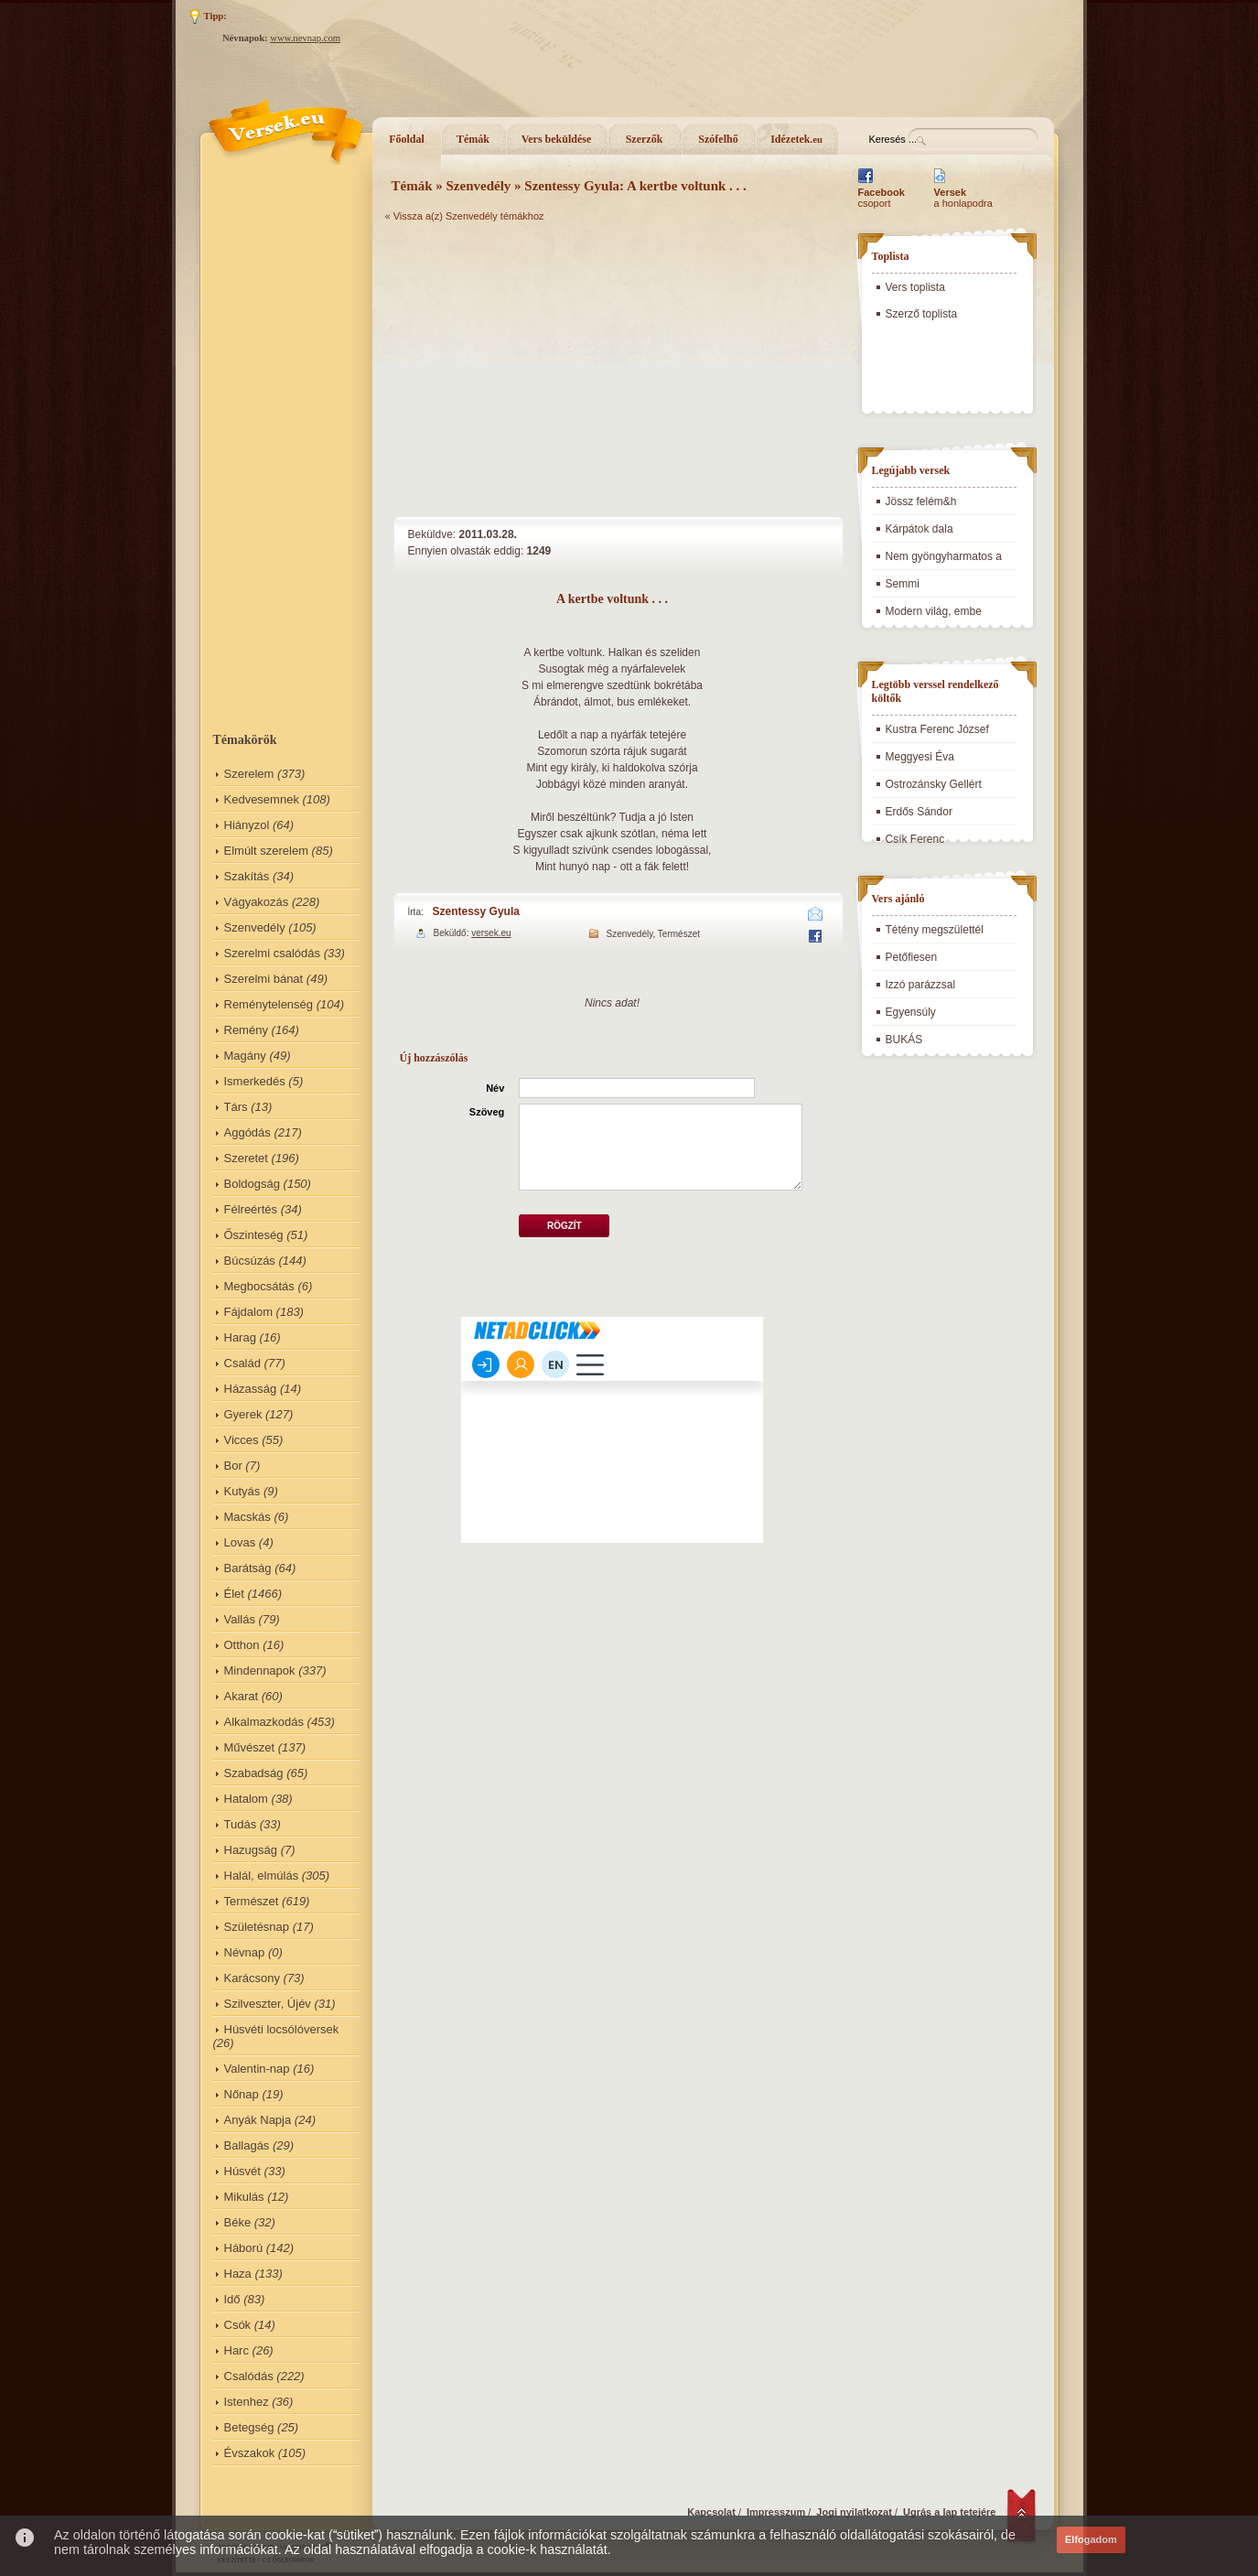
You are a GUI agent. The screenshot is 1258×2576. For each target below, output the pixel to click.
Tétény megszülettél (935, 929)
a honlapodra (963, 198)
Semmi (902, 583)
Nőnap (241, 2094)
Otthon (242, 1645)
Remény (246, 1030)
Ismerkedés (254, 1081)
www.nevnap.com (305, 38)
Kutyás (242, 1491)
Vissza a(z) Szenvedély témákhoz (468, 215)
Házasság (250, 1389)
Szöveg (487, 1111)
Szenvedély (254, 927)
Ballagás (247, 2145)
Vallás (239, 1619)
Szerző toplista (922, 313)
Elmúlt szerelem (266, 850)
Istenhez (246, 2402)
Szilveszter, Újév (267, 2003)
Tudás (240, 1824)
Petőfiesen (912, 957)
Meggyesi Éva (920, 756)
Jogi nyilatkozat (854, 2511)
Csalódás (249, 2376)
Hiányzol (247, 825)
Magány (245, 1055)
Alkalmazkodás (264, 1722)
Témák (473, 139)
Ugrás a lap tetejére (949, 2511)
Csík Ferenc (915, 839)
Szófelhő (717, 139)
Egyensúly (911, 1012)
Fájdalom (248, 1312)
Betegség (249, 2427)
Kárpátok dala (919, 529)
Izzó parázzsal (921, 984)
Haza (238, 2273)
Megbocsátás (259, 1286)
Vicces (241, 1440)
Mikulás (244, 2197)
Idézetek (796, 139)
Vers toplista (915, 287)
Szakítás (247, 876)
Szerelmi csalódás (272, 953)
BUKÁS (904, 1039)
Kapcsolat (711, 2511)
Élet (234, 1594)
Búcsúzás (249, 1260)
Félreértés (251, 1209)
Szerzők (644, 139)
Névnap (244, 1952)
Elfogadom (1091, 2539)
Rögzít (564, 1226)
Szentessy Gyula (476, 911)
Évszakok (249, 2453)
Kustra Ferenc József (937, 729)
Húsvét (242, 2171)
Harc (236, 2350)
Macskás (247, 1517)
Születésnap (257, 1927)
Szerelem (249, 774)
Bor (233, 1465)
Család (242, 1363)
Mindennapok (260, 1670)
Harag (240, 1337)
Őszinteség (254, 1235)
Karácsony (252, 1978)
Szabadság (254, 1773)
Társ (236, 1107)
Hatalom (246, 1798)
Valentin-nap (257, 2068)
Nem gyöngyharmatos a (944, 556)
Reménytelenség (269, 1004)
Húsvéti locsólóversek (281, 2029)
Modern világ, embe (934, 611)
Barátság (248, 1568)
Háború (243, 2248)
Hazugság (251, 1850)
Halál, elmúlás (261, 1875)
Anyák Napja (258, 2120)
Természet (251, 1901)
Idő (232, 2299)
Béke (238, 2222)
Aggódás (247, 1132)
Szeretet (246, 1158)
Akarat (241, 1696)
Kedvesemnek (261, 799)
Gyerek (243, 1414)
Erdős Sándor (919, 811)
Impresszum (776, 2511)
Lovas (240, 1542)
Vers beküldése (556, 139)
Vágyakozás (256, 902)
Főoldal (407, 139)
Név (495, 1088)
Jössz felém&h (921, 501)
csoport (881, 198)
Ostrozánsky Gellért (934, 784)
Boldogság (252, 1184)
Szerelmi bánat (264, 979)
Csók (238, 2325)
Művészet (249, 1747)
